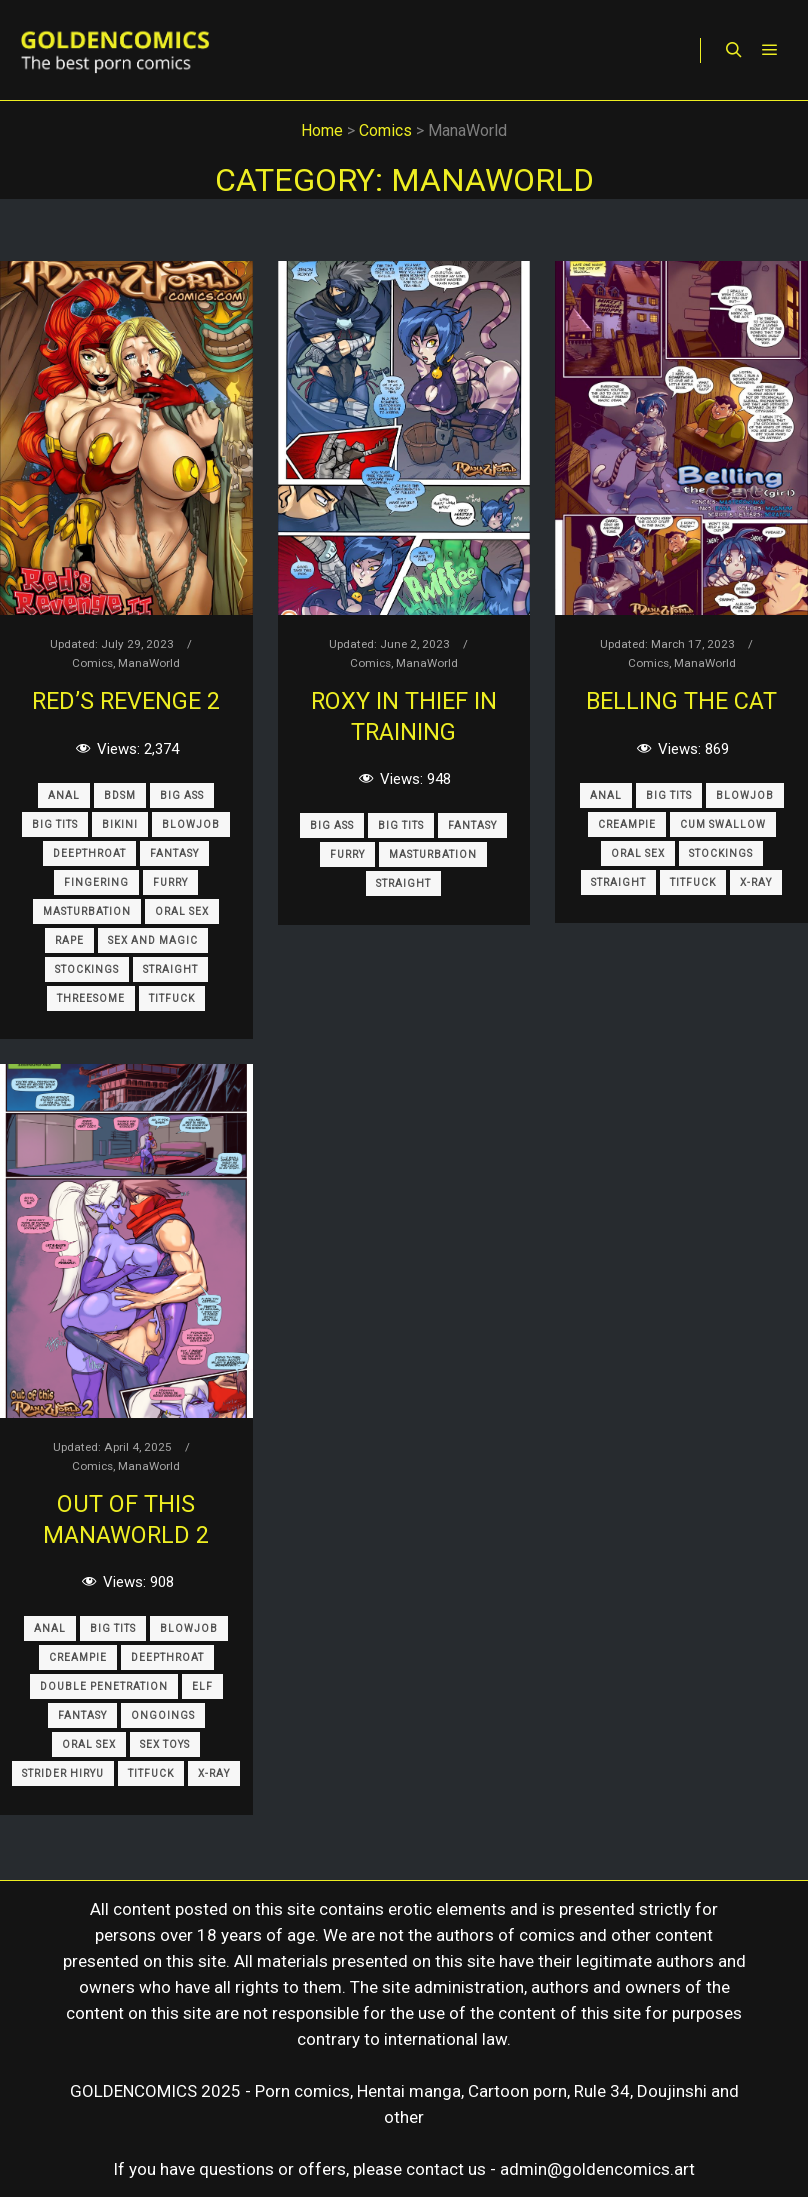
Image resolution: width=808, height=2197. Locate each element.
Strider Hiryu (63, 1773)
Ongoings (163, 1715)
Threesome (91, 998)
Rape (69, 940)
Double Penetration (104, 1686)
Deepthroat (89, 853)
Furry (170, 882)
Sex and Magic (153, 940)
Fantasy (174, 853)
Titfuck (172, 998)
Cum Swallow (723, 824)
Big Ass (182, 795)
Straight (170, 969)
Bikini (120, 824)
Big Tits (55, 824)
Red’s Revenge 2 (126, 701)
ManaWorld (149, 663)
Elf (202, 1686)
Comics (92, 663)
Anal (64, 795)
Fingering (96, 882)
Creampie (627, 824)
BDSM (120, 795)
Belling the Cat (681, 701)
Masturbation (87, 911)
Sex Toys (165, 1744)
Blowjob (191, 824)
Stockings (87, 969)
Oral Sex (182, 911)
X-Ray (756, 882)
